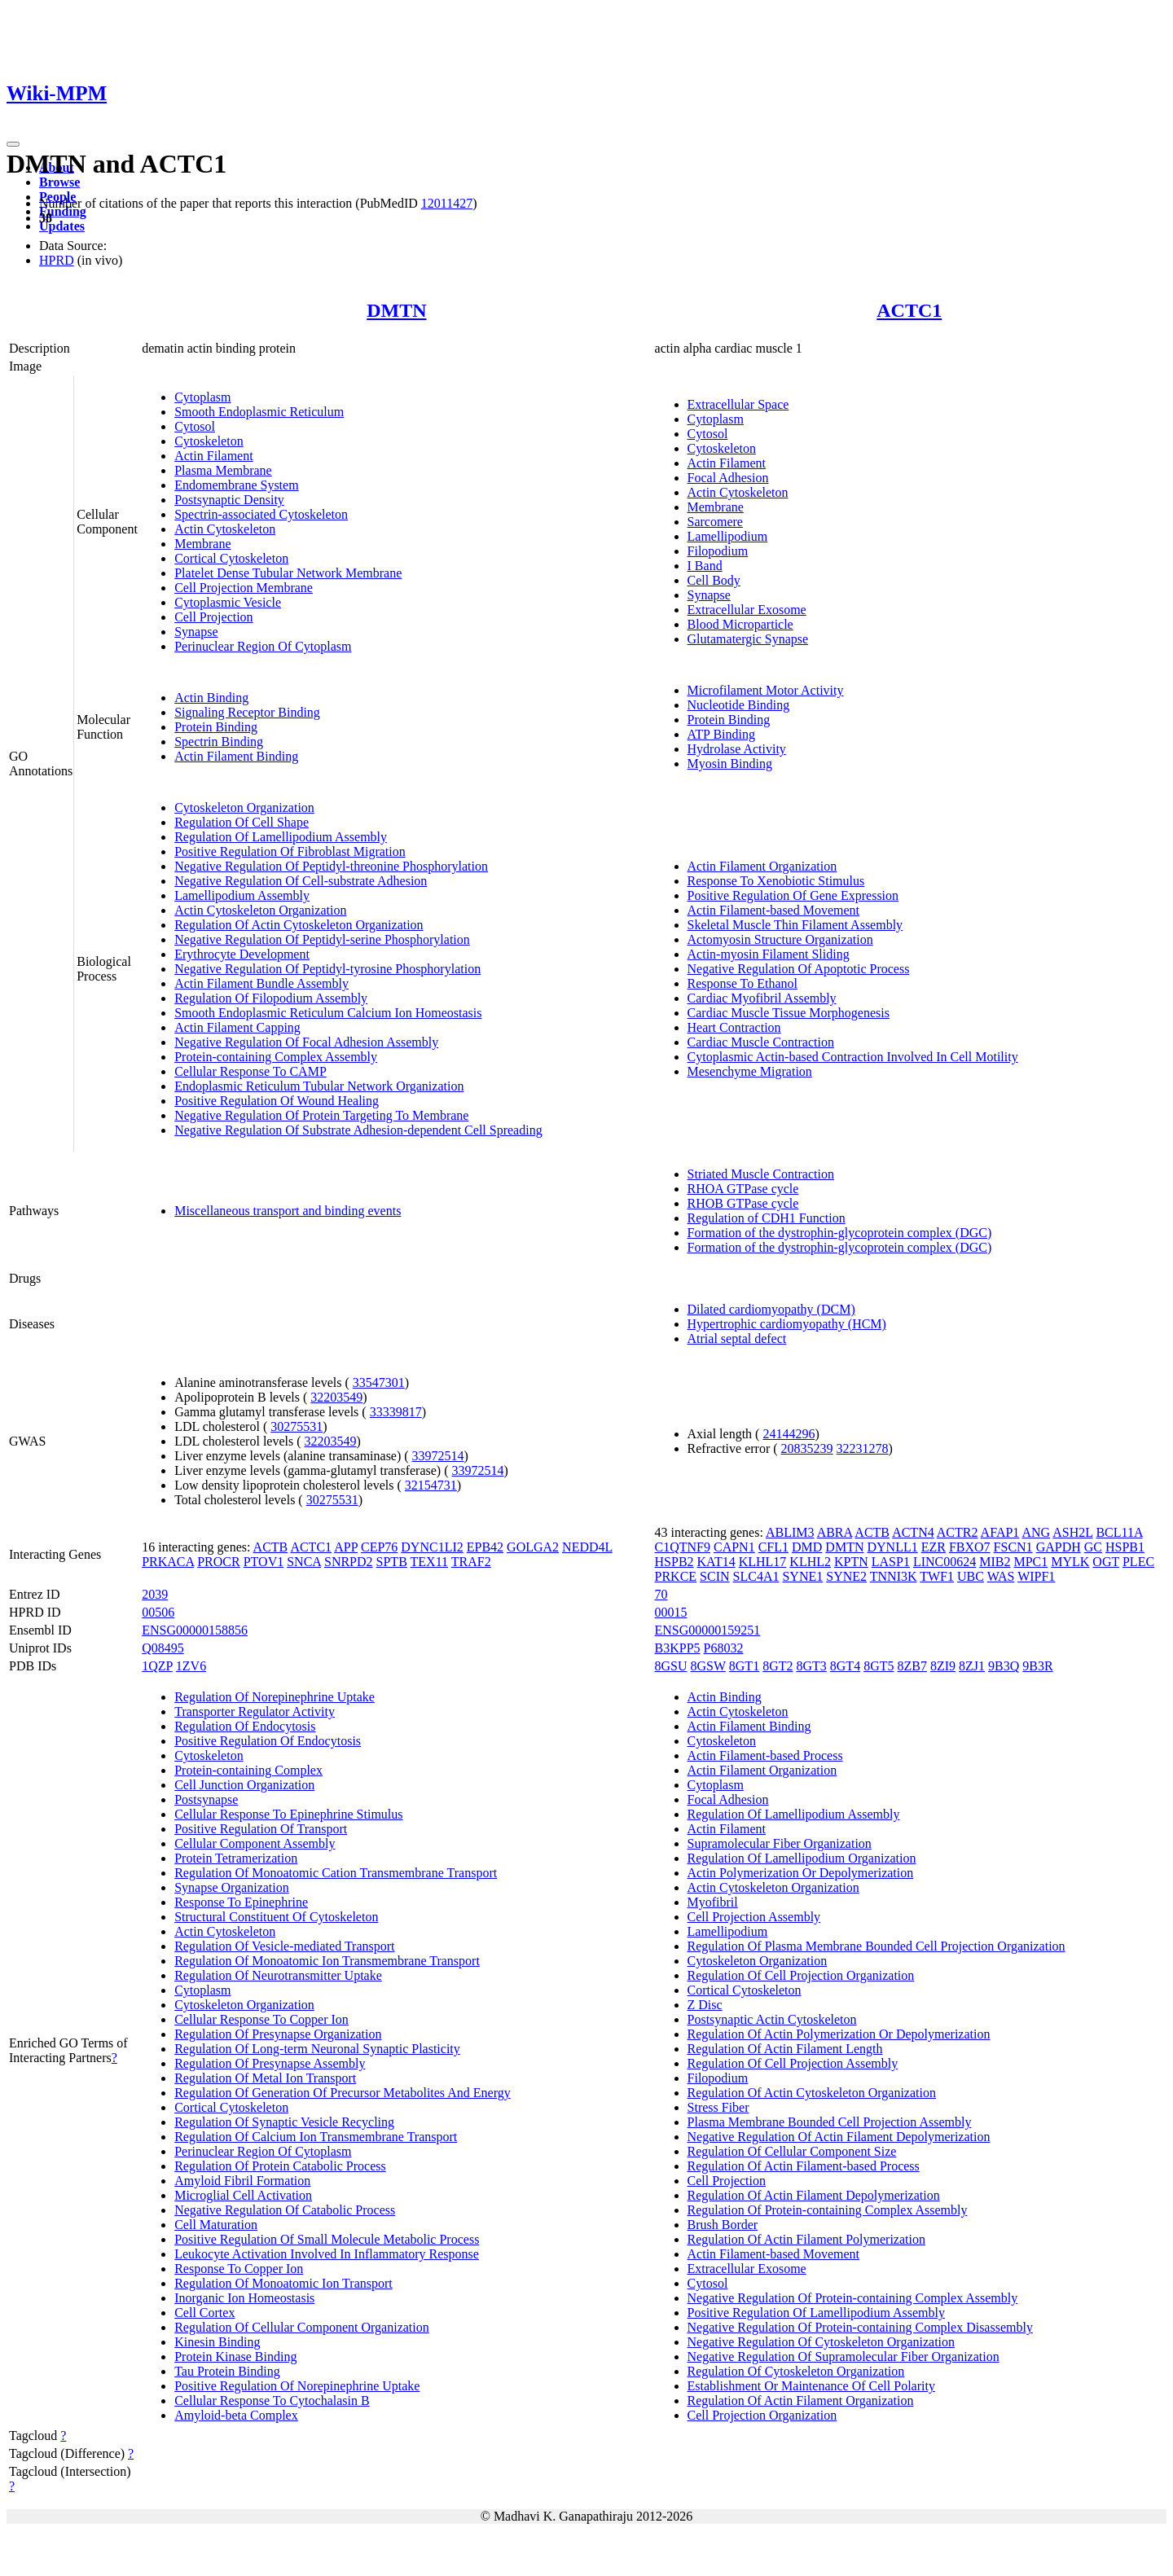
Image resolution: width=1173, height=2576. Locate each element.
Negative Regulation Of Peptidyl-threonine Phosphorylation (331, 866)
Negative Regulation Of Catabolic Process (284, 2210)
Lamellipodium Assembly (242, 895)
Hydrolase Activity (737, 749)
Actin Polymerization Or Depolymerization (801, 1873)
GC (1093, 1547)
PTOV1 (264, 1562)
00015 (671, 1612)
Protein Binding (215, 727)
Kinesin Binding (217, 2342)
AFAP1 (1000, 1532)
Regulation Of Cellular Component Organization (301, 2327)
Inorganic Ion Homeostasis (244, 2298)
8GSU (671, 1666)
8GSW (708, 1666)
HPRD (56, 260)
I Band (705, 566)
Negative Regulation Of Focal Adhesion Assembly (306, 1042)
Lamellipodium (728, 536)
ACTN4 (913, 1532)
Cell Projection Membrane (243, 588)
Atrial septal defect (737, 1338)
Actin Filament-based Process (765, 1755)
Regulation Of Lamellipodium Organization (802, 1858)
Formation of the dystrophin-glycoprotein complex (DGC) (840, 1233)
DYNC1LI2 (432, 1547)
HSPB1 (1124, 1547)
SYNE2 (846, 1576)
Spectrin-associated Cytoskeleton (261, 514)
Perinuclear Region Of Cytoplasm (262, 646)
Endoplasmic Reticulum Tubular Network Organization (318, 1086)
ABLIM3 (790, 1532)
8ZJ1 (972, 1666)
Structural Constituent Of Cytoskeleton (276, 1917)
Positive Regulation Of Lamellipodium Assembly (816, 2312)
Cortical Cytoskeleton (231, 558)
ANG (1035, 1532)
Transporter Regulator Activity (254, 1711)
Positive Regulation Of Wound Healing (276, 1101)
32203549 (336, 1397)
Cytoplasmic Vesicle (227, 602)
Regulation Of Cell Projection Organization (801, 1975)
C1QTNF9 (682, 1547)
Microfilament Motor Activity (766, 690)
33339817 (396, 1412)
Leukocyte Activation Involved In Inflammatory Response (326, 2254)
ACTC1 (909, 310)
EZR (933, 1547)
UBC (970, 1576)
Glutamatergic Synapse (748, 639)
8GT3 (811, 1666)
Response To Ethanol (742, 983)
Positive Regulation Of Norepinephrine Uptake (297, 2386)
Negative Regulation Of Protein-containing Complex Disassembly (860, 2327)
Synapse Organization (231, 1887)
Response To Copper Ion (238, 2268)
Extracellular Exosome (747, 610)
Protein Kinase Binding (235, 2356)
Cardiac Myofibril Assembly (762, 998)
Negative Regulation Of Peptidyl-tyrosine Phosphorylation (327, 969)
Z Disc (705, 2005)
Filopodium (718, 551)
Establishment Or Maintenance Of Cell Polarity (811, 2386)
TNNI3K (893, 1576)
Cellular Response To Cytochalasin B (271, 2400)
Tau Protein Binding (227, 2371)
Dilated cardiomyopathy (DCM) (771, 1309)
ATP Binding (721, 734)
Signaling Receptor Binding (247, 712)
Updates (62, 226)
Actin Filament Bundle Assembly (261, 983)
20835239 (807, 1448)
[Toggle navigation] (13, 144)
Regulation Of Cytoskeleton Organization (796, 2371)
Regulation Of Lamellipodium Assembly (280, 837)
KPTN (851, 1562)
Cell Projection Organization (762, 2415)
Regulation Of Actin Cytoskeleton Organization (298, 925)
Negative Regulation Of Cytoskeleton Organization (822, 2342)
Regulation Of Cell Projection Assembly (793, 2063)
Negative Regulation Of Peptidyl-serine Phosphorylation (322, 939)
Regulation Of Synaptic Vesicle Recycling (284, 2122)
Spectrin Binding (218, 741)
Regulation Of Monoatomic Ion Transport (283, 2283)
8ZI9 (943, 1666)
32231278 (863, 1448)
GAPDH (1058, 1547)
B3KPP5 (678, 1648)
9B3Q (1003, 1666)
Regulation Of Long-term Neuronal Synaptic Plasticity (317, 2049)
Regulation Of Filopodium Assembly (270, 998)
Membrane (202, 544)
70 (661, 1594)
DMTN (396, 310)
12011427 (446, 203)
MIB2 (994, 1562)
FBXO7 (970, 1547)
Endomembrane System (236, 485)
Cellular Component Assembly (254, 1843)
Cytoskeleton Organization (244, 807)
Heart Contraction (734, 1027)
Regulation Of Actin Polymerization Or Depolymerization (839, 2034)
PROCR (218, 1562)
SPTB (391, 1562)
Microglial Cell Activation (243, 2195)
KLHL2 (810, 1562)
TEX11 (430, 1562)
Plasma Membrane (223, 470)
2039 (155, 1594)
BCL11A (1119, 1532)
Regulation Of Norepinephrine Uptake (274, 1697)
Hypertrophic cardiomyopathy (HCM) (787, 1324)
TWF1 (937, 1576)
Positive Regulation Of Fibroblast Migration (290, 851)
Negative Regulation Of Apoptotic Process (799, 969)
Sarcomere (715, 522)
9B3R (1037, 1666)
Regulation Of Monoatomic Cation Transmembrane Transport (335, 1873)
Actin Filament (213, 456)
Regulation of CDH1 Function (767, 1218)
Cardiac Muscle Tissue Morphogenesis (789, 1013)
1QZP (157, 1666)
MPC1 (1030, 1562)
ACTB (270, 1547)
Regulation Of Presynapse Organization (277, 2034)
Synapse (195, 632)
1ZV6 (191, 1666)
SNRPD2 (348, 1562)
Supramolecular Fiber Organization (780, 1843)
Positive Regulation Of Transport (260, 1829)
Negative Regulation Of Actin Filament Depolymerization (839, 2137)
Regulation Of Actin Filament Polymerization (806, 2239)
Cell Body (714, 580)
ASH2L (1072, 1532)
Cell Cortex (204, 2312)
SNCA (304, 1562)
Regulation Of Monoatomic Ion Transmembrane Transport (327, 1961)
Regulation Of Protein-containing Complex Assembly (828, 2210)
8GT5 (878, 1666)
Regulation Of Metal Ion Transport (265, 2078)
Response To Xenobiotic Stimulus (776, 881)
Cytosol (194, 426)
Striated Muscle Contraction (761, 1174)
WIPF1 (1036, 1576)
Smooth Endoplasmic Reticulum (259, 412)
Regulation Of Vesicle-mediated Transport (284, 1946)
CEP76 (379, 1547)
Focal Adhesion (728, 478)
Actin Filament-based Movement (774, 910)
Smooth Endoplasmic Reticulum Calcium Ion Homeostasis (327, 1013)
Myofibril (713, 1902)
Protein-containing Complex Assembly (275, 1057)
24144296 (788, 1434)
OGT (1105, 1562)
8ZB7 (911, 1666)
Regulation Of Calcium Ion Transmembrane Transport (315, 2137)
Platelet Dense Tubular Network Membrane (288, 573)
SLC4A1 (756, 1576)
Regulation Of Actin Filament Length (785, 2049)
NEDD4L (587, 1547)
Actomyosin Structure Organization (780, 939)
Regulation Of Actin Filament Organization (801, 2400)
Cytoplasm (202, 397)
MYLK (1070, 1562)
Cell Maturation (215, 2225)
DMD (807, 1547)
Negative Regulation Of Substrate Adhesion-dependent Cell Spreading (358, 1130)
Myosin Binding (730, 763)
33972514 (438, 1456)
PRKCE (676, 1576)
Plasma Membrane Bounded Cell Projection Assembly (830, 2122)
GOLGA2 (533, 1547)
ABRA (835, 1532)
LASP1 (891, 1562)
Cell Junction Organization (244, 1785)
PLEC (1138, 1562)
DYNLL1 (892, 1547)
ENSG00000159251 (708, 1630)
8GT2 (777, 1666)
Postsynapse (206, 1799)
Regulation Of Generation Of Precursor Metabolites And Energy (342, 2093)
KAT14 (716, 1562)
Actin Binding (211, 697)
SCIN (714, 1576)
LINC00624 (944, 1562)
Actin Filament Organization (762, 866)
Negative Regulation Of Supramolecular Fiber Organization (843, 2356)
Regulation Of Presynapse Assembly (269, 2063)
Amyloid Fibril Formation (242, 2181)
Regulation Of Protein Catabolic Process (280, 2166)
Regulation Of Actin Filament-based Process (804, 2166)
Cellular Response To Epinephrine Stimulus (288, 1814)
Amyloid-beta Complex (236, 2415)
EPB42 (485, 1547)
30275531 (296, 1426)
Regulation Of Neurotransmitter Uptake (278, 1975)
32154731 (431, 1485)
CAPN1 (734, 1547)
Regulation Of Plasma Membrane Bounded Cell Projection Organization (876, 1946)
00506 (158, 1612)
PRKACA (168, 1562)
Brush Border (723, 2225)
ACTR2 (957, 1532)
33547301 (379, 1382)
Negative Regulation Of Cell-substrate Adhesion (300, 881)
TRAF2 (471, 1562)
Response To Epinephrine (241, 1902)
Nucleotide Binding (739, 705)
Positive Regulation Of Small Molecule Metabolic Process (326, 2239)
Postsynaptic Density (229, 500)
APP (346, 1547)
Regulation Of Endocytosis (244, 1726)
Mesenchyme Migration (750, 1071)
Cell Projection (213, 617)
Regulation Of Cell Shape (241, 822)
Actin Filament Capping (237, 1027)
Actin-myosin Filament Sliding (769, 954)
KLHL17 (763, 1562)
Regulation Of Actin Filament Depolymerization (814, 2195)
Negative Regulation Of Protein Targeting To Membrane (321, 1115)
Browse (59, 182)
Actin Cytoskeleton (224, 529)
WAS (1001, 1576)
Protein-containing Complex (248, 1770)
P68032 (724, 1648)
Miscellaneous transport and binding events (287, 1211)
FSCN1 (1013, 1547)
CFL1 (773, 1547)
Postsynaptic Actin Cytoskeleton (772, 2019)
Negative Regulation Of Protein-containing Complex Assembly (853, 2298)
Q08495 (163, 1648)
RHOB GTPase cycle (743, 1203)
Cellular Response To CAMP (250, 1071)
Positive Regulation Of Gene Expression (793, 895)
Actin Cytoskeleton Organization (260, 910)
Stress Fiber (718, 2107)
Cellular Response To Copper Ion (261, 2019)
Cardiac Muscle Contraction (761, 1042)
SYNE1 (802, 1576)
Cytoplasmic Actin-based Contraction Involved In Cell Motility (853, 1057)
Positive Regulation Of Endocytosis (267, 1741)
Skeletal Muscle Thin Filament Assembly (795, 925)
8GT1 (744, 1666)
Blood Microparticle (740, 624)
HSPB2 (674, 1562)
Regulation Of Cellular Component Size (792, 2151)
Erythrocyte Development (242, 954)
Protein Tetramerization (235, 1858)
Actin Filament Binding (236, 756)
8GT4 (845, 1666)
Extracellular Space (738, 404)
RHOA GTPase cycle (743, 1189)
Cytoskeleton (208, 441)
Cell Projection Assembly (754, 1917)
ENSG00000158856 (195, 1630)
